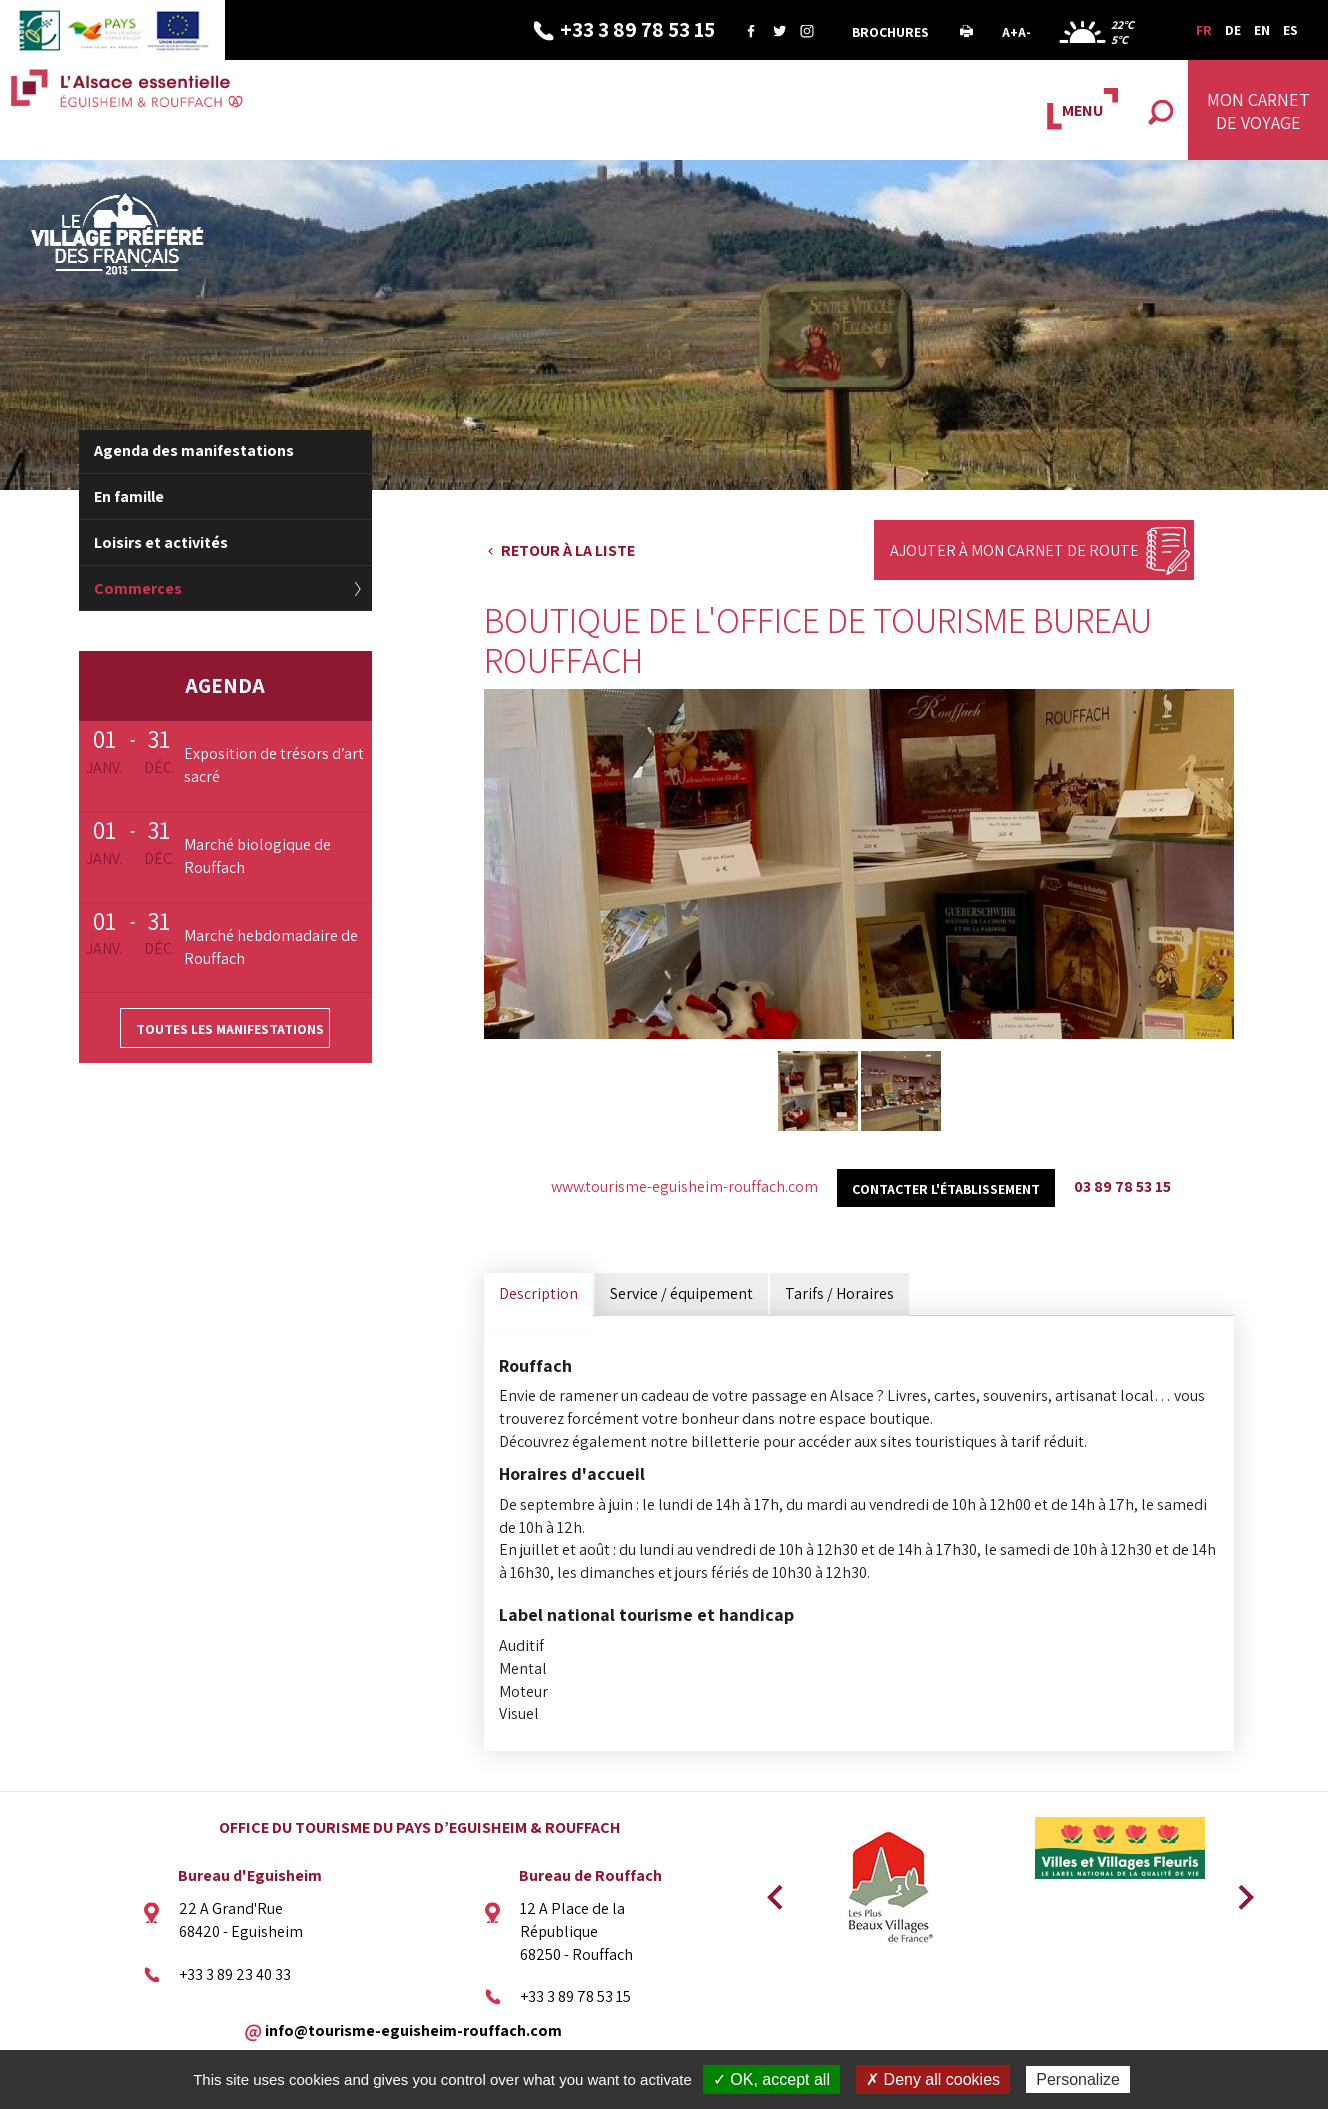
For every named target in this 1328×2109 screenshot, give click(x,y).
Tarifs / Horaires (839, 1293)
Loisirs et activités (161, 542)
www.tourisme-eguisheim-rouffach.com (684, 1186)
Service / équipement (681, 1293)
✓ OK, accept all (771, 2079)
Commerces (138, 588)
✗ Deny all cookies (933, 2079)
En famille (129, 496)
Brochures (890, 32)
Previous (772, 1891)
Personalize (1078, 2079)
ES (1290, 30)
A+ (1010, 32)
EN (1262, 30)
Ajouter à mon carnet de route (1014, 550)
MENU (1082, 110)
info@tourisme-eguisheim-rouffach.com (413, 2030)
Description (538, 1293)
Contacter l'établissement (946, 1189)
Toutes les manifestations (230, 1029)
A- (1024, 32)
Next (1239, 1891)
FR (1204, 30)
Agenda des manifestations (194, 450)
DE (1233, 30)
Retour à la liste (568, 550)
